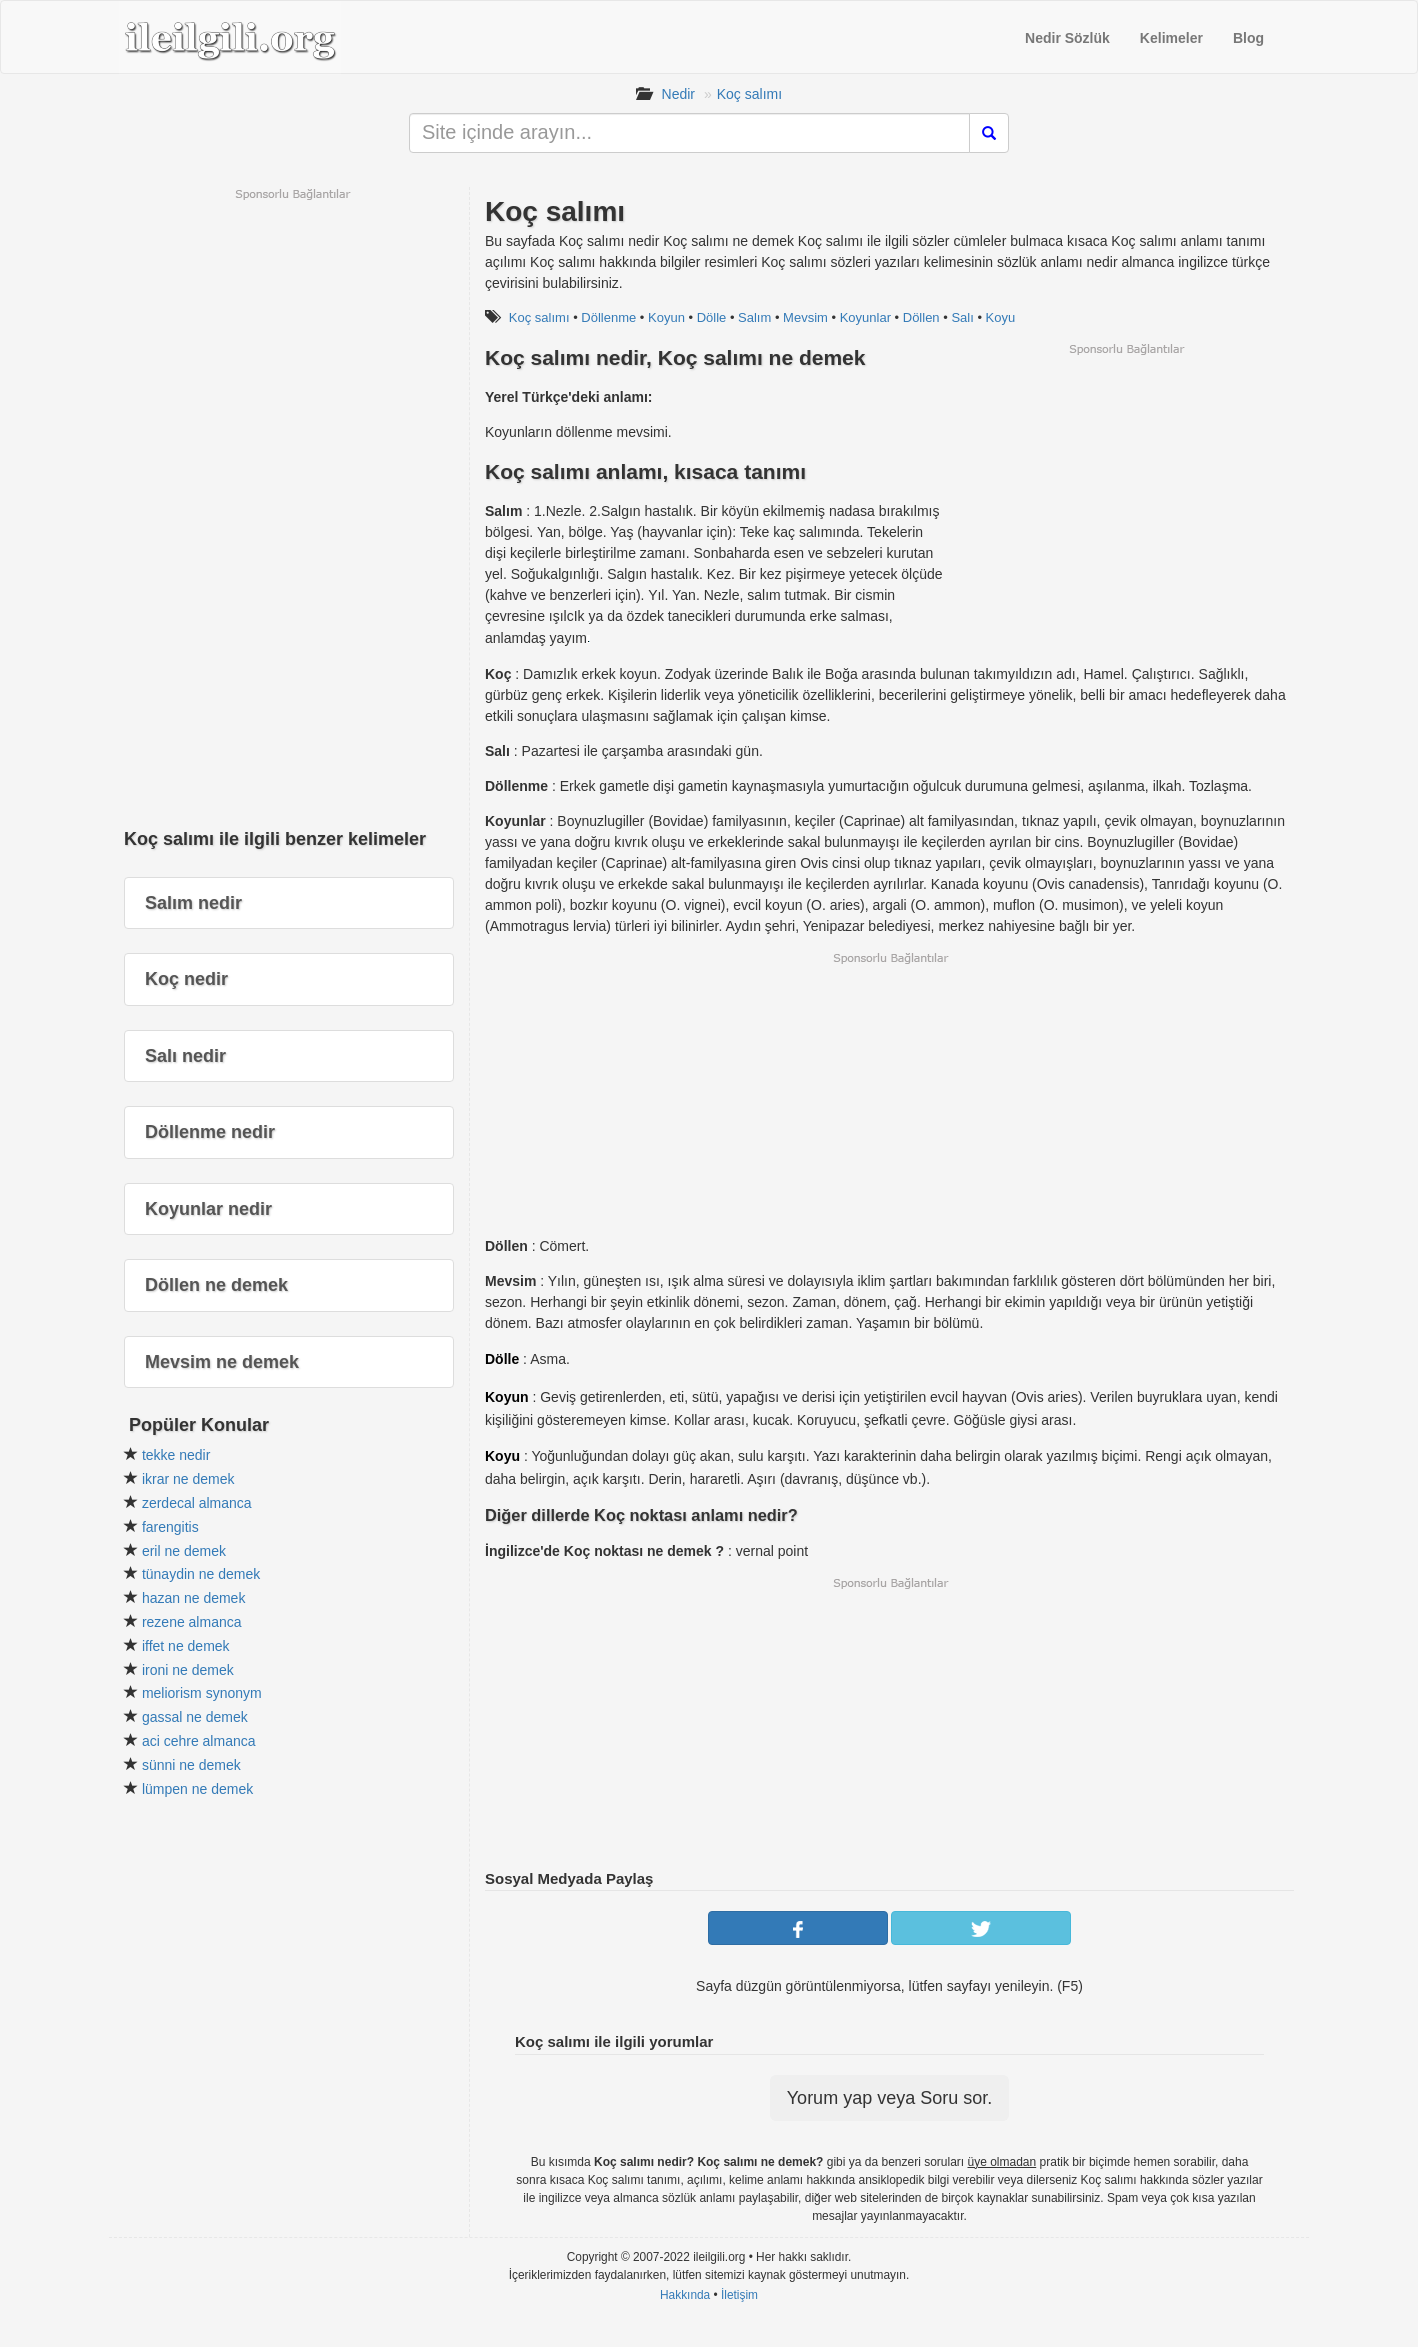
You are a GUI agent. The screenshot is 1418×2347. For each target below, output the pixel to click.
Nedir (678, 94)
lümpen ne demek (197, 1789)
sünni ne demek (191, 1765)
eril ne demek (184, 1551)
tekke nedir (176, 1455)
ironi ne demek (188, 1670)
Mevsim (805, 317)
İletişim (739, 2295)
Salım (754, 317)
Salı (962, 317)
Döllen (921, 317)
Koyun (666, 317)
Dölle (712, 317)
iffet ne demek (186, 1646)
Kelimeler (1171, 38)
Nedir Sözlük (1067, 38)
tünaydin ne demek (201, 1574)
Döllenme (608, 317)
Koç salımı (749, 94)
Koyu (1001, 317)
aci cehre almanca (199, 1741)
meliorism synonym (202, 1693)
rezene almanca (192, 1622)
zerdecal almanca (197, 1503)
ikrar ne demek (188, 1479)
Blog (1248, 38)
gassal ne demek (195, 1717)
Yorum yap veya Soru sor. (889, 2098)
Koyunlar (865, 317)
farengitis (170, 1527)
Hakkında (685, 2295)
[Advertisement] (1126, 497)
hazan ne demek (194, 1598)
